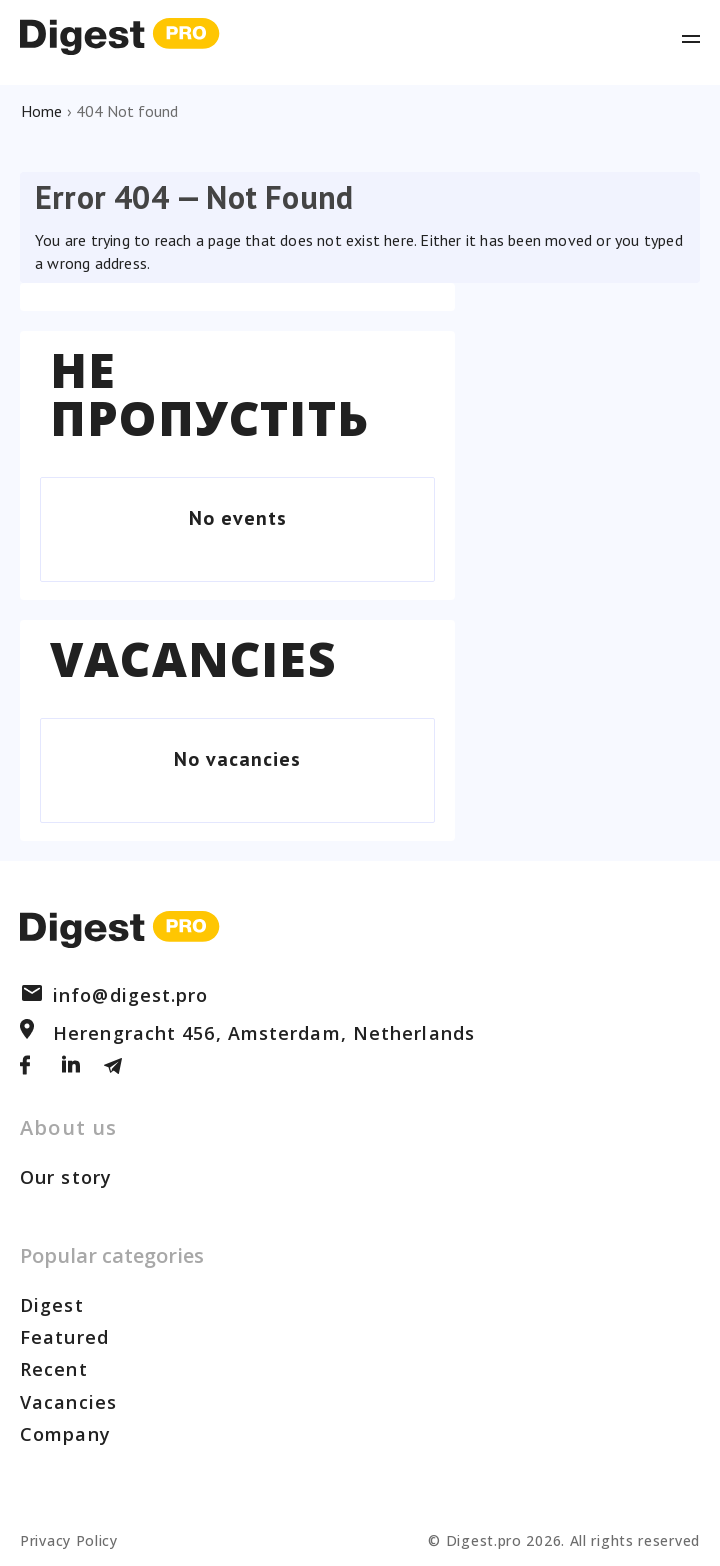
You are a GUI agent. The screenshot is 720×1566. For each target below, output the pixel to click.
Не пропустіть (209, 394)
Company (65, 1434)
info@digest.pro (114, 995)
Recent (54, 1369)
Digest (52, 1305)
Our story (66, 1177)
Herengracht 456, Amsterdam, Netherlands (247, 1033)
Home (41, 111)
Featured (64, 1337)
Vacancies (193, 659)
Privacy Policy (69, 1540)
